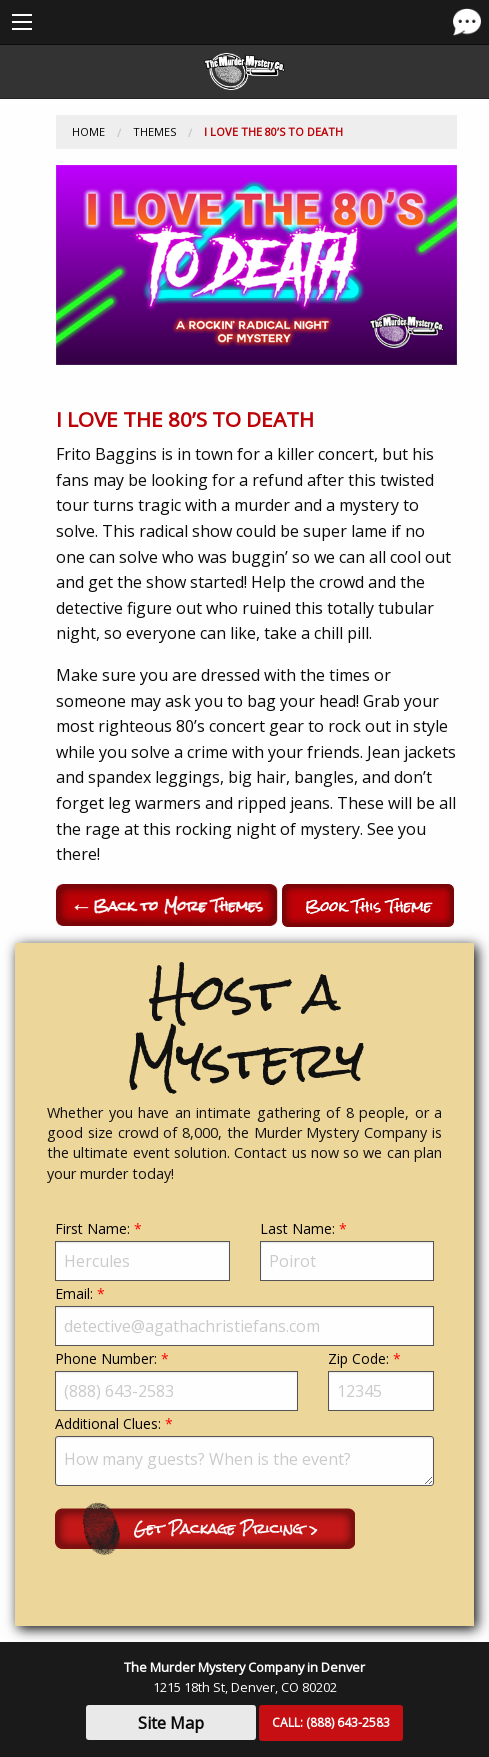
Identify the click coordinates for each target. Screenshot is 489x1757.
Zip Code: (381, 1380)
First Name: (142, 1250)
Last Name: (347, 1250)
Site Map (171, 1723)
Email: (244, 1315)
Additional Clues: (244, 1450)
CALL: (331, 1722)
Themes (154, 131)
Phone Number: (176, 1380)
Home (88, 131)
